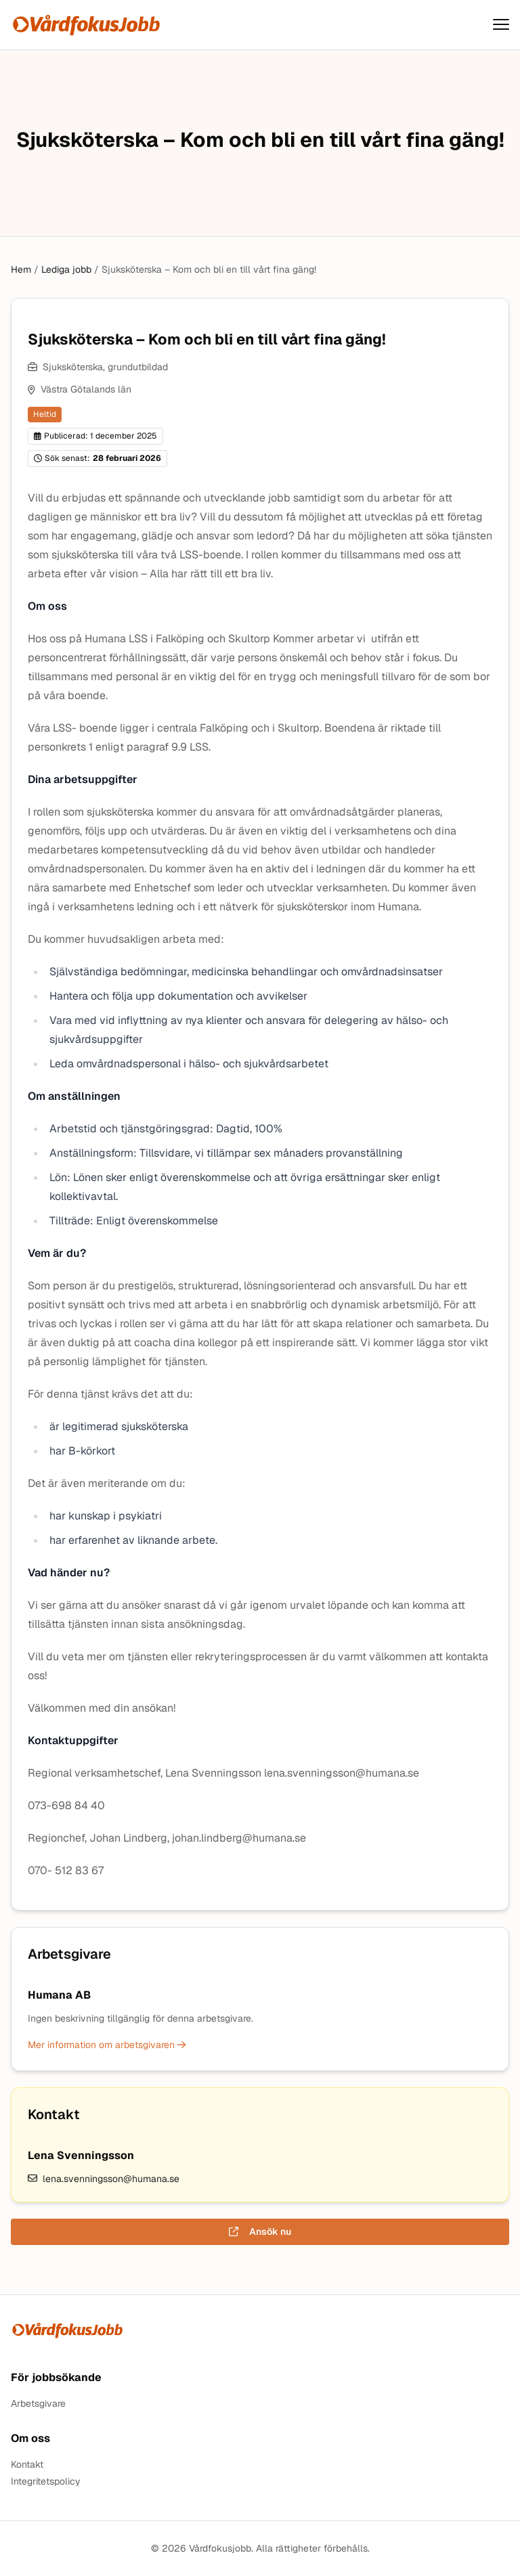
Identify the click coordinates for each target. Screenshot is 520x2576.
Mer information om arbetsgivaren (107, 2045)
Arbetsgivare (38, 2404)
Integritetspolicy (46, 2481)
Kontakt (27, 2464)
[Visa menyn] (501, 24)
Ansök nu (260, 2231)
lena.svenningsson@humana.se (103, 2179)
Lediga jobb (66, 269)
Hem (21, 269)
